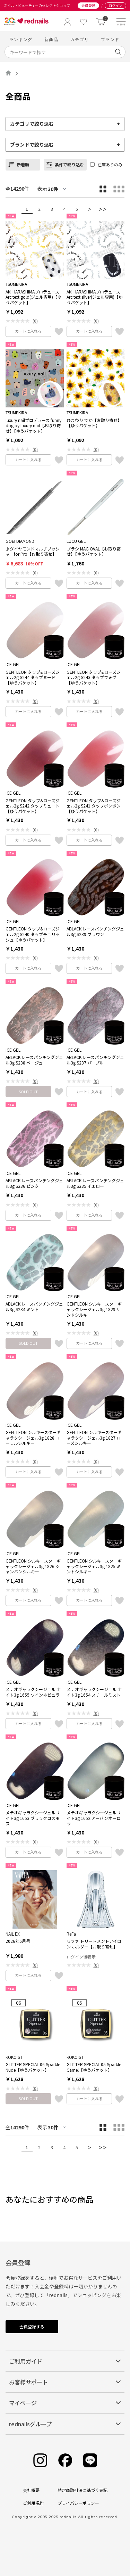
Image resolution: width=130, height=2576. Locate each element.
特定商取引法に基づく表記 (82, 2490)
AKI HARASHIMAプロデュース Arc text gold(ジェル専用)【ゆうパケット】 (33, 297)
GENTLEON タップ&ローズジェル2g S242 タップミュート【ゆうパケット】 (33, 806)
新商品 (51, 39)
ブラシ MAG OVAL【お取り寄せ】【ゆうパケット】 (94, 551)
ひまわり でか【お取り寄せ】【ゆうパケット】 (94, 422)
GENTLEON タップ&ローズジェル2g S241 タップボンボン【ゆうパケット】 (94, 806)
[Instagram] (40, 2460)
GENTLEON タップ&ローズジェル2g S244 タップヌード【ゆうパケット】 (33, 677)
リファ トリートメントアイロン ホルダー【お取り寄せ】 (94, 1943)
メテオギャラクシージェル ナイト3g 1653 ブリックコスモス (33, 1818)
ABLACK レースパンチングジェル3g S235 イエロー (95, 1183)
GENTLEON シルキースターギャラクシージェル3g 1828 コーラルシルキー (33, 1438)
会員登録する (31, 2326)
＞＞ (102, 209)
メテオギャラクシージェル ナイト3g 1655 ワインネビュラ (33, 1692)
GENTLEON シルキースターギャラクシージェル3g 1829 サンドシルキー (94, 1309)
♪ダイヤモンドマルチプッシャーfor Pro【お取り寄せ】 (33, 551)
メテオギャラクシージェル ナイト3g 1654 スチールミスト (94, 1692)
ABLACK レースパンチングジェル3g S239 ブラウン (95, 931)
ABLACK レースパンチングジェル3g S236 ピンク (34, 1183)
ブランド (110, 39)
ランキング (20, 39)
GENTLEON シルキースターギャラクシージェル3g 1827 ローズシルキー (94, 1438)
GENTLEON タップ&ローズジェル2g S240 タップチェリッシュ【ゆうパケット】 (33, 934)
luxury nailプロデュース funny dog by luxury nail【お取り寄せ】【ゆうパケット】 (33, 425)
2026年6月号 (18, 1941)
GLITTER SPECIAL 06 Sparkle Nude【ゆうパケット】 (33, 2067)
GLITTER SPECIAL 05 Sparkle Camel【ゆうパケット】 (94, 2067)
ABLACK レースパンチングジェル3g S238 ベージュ (34, 1059)
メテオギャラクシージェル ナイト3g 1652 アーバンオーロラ (94, 1818)
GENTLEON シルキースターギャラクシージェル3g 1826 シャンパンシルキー (33, 1566)
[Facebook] (65, 2460)
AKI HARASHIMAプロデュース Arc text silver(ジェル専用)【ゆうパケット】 (95, 297)
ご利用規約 (33, 2503)
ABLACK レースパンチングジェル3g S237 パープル (95, 1059)
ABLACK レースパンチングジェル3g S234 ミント (34, 1306)
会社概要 (31, 2490)
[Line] (90, 2460)
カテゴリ (79, 39)
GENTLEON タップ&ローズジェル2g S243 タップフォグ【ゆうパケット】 (94, 677)
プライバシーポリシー (78, 2503)
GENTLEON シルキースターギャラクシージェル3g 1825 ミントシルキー (94, 1566)
